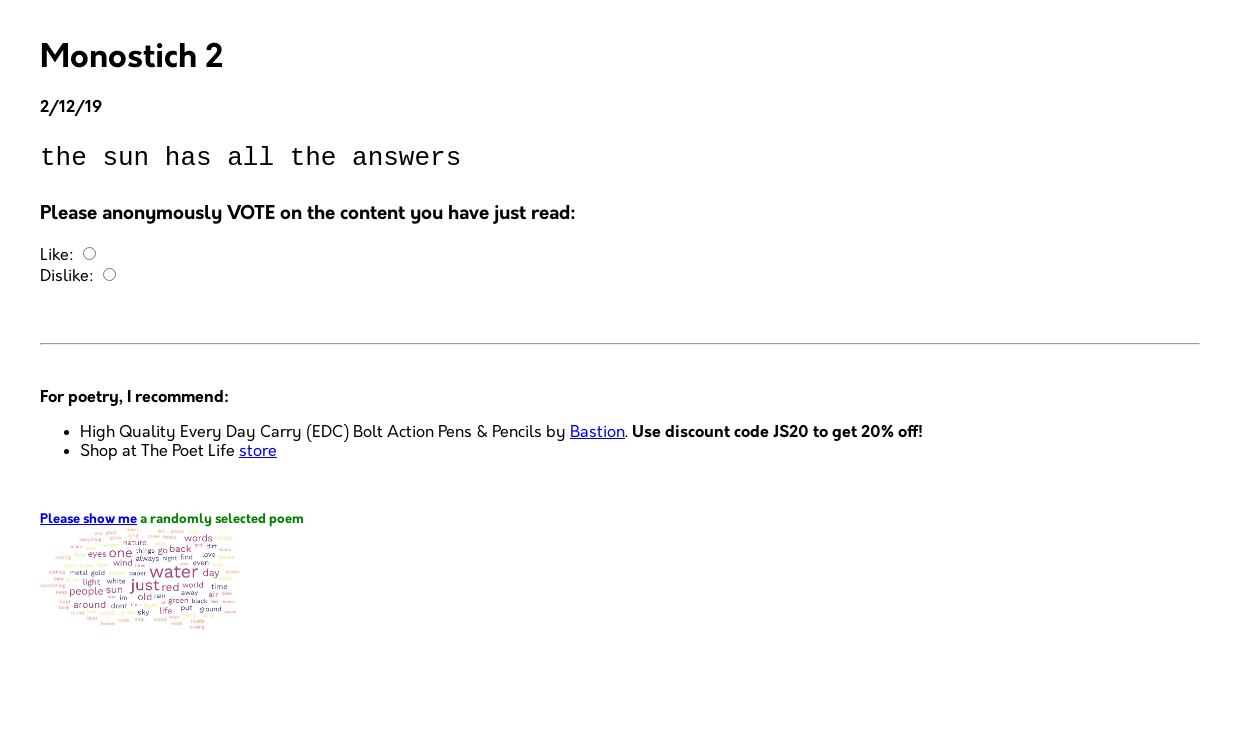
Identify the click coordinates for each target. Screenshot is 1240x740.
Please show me (88, 525)
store (258, 457)
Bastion (597, 438)
